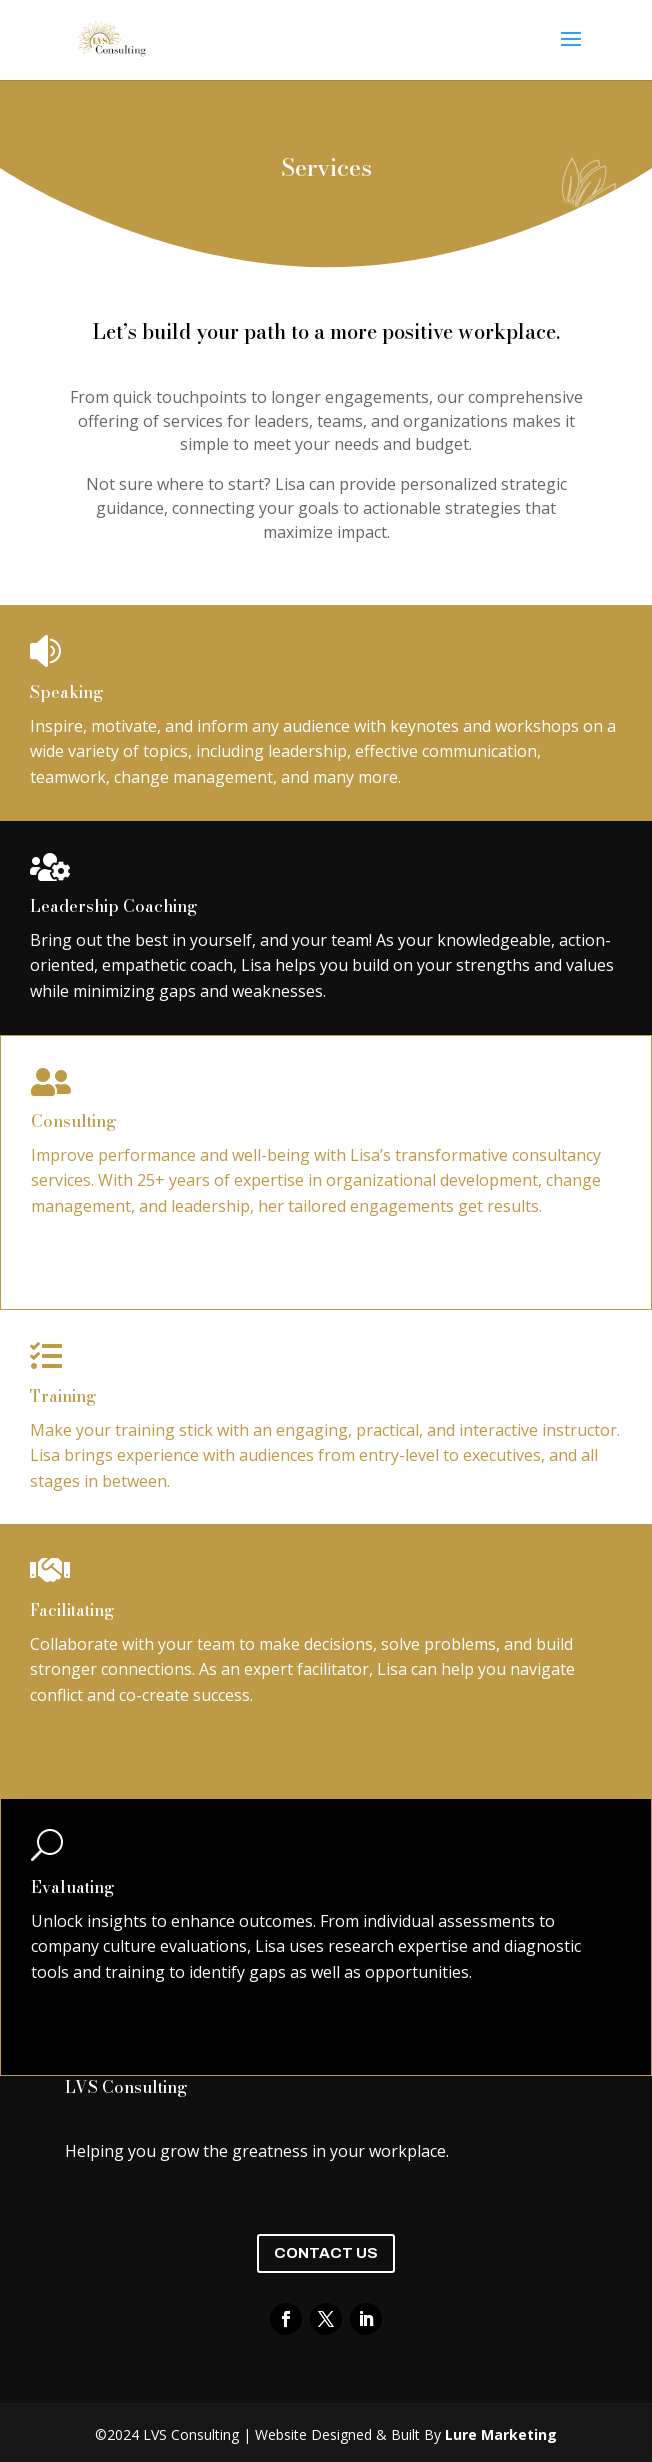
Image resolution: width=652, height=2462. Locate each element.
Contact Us (326, 2253)
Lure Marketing (501, 2434)
